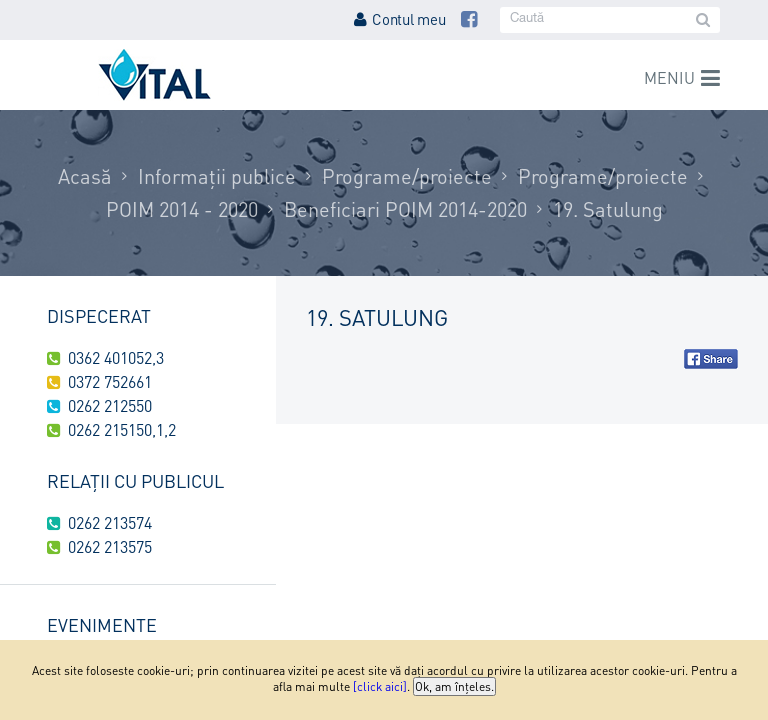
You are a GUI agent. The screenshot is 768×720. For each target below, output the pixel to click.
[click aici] (380, 686)
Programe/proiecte (407, 176)
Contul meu (399, 19)
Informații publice (217, 176)
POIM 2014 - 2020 (182, 209)
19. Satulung (608, 209)
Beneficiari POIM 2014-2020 (405, 209)
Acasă (85, 176)
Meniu (669, 77)
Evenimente (102, 624)
